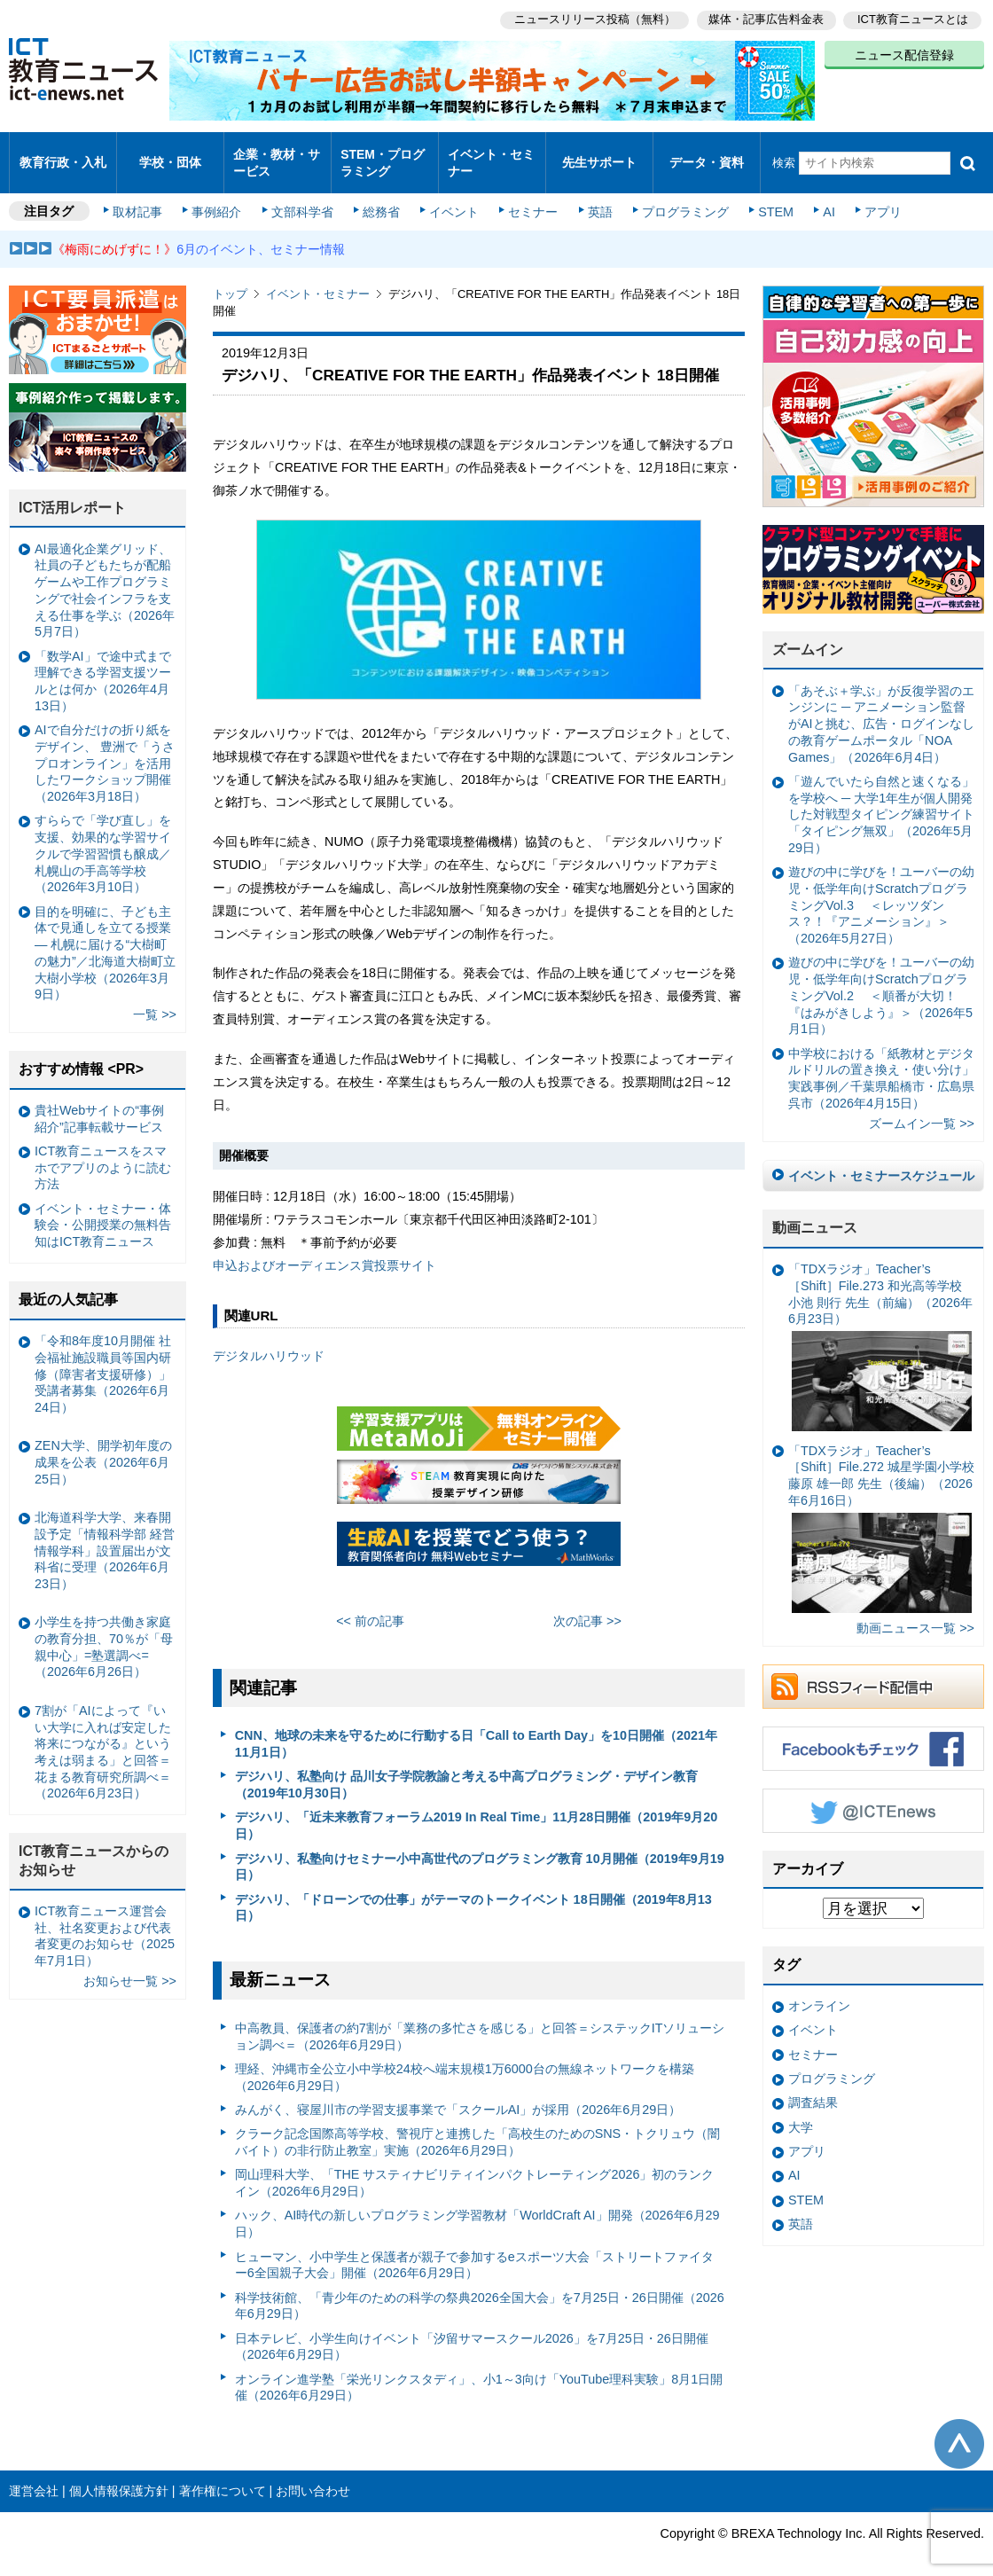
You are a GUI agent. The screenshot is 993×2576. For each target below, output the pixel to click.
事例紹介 (220, 197)
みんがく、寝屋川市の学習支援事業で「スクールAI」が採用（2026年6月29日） (458, 2094)
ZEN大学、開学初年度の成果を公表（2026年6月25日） (103, 1446)
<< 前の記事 (370, 1606)
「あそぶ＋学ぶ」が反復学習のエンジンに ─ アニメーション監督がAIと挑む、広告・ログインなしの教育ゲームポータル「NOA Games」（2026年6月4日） (881, 709)
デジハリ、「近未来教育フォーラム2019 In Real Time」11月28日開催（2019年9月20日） (476, 1810)
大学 (800, 2112)
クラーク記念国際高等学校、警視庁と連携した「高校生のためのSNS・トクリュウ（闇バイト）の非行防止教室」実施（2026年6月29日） (478, 2126)
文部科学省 (303, 197)
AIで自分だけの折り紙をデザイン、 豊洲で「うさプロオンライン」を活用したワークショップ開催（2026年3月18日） (105, 748)
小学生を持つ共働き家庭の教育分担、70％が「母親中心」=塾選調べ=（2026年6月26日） (104, 1632)
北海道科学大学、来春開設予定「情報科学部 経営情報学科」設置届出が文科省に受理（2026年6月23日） (105, 1535)
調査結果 (813, 2087)
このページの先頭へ (959, 2429)
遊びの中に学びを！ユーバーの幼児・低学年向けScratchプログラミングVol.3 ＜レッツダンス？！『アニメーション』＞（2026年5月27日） (881, 890)
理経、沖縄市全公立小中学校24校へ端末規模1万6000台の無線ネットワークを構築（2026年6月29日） (464, 2062)
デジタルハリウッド (268, 1341)
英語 (595, 197)
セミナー (530, 197)
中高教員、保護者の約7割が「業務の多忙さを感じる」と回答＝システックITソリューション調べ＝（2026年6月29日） (480, 2021)
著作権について (222, 2476)
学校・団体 (170, 154)
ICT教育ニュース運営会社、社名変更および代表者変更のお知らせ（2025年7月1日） (105, 1921)
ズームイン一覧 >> (921, 1108)
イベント (453, 197)
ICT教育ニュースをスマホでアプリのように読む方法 (103, 1152)
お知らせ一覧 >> (129, 1966)
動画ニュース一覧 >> (915, 1613)
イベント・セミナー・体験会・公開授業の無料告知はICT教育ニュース (103, 1209)
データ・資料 (706, 154)
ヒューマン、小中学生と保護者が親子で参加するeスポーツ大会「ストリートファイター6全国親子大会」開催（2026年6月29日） (474, 2249)
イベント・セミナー (490, 154)
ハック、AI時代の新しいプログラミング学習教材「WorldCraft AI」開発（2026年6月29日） (477, 2208)
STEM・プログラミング (382, 154)
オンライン (819, 1991)
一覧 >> (154, 999)
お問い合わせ (313, 2476)
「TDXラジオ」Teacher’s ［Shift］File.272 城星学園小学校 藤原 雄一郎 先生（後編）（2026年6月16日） (881, 1513)
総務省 (381, 197)
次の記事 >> (587, 1606)
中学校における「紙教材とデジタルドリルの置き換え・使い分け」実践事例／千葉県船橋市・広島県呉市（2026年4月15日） (881, 1062)
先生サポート (599, 154)
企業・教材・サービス (276, 154)
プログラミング (679, 197)
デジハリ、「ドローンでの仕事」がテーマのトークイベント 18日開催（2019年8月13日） (473, 1891)
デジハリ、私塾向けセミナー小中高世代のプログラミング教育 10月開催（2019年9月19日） (479, 1851)
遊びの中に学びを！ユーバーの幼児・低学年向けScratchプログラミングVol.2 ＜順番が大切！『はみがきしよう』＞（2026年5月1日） (881, 980)
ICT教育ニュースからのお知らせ (94, 1845)
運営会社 (34, 2476)
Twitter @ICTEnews (873, 1795)
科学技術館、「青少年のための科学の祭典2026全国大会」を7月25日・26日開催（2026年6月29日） (479, 2290)
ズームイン (807, 634)
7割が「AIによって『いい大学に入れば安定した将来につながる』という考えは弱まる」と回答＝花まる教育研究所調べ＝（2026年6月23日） (103, 1737)
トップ (230, 279)
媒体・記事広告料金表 (764, 18)
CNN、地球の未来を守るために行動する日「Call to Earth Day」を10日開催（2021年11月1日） (476, 1728)
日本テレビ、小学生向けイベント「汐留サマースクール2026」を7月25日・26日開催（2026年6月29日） (471, 2331)
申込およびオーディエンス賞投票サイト (324, 1250)
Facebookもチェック (873, 1733)
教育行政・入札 (63, 154)
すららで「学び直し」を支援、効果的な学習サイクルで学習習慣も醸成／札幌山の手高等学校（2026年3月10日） (103, 838)
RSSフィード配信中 (873, 1670)
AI (820, 197)
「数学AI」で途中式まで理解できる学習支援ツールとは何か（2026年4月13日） (103, 666)
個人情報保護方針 (118, 2476)
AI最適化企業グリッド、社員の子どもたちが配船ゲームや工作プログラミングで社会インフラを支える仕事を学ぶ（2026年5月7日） (105, 575)
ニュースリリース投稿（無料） (590, 18)
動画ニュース (814, 1212)
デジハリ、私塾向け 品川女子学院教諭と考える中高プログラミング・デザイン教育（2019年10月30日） (466, 1769)
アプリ (873, 197)
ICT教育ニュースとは (912, 18)
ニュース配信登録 (904, 53)
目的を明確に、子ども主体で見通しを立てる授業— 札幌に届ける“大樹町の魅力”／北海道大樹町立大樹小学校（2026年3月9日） (105, 937)
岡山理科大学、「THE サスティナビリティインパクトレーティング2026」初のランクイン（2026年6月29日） (475, 2167)
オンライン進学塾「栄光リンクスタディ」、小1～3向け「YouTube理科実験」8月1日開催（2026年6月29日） (479, 2372)
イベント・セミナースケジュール (881, 1160)
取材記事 (142, 197)
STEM (768, 197)
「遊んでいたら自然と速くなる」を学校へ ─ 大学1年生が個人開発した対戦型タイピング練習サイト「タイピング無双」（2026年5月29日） (881, 799)
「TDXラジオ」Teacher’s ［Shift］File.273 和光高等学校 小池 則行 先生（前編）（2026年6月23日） (880, 1331)
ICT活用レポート (73, 492)
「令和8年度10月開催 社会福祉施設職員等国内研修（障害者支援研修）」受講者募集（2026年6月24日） (103, 1359)
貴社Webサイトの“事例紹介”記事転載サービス (99, 1103)
